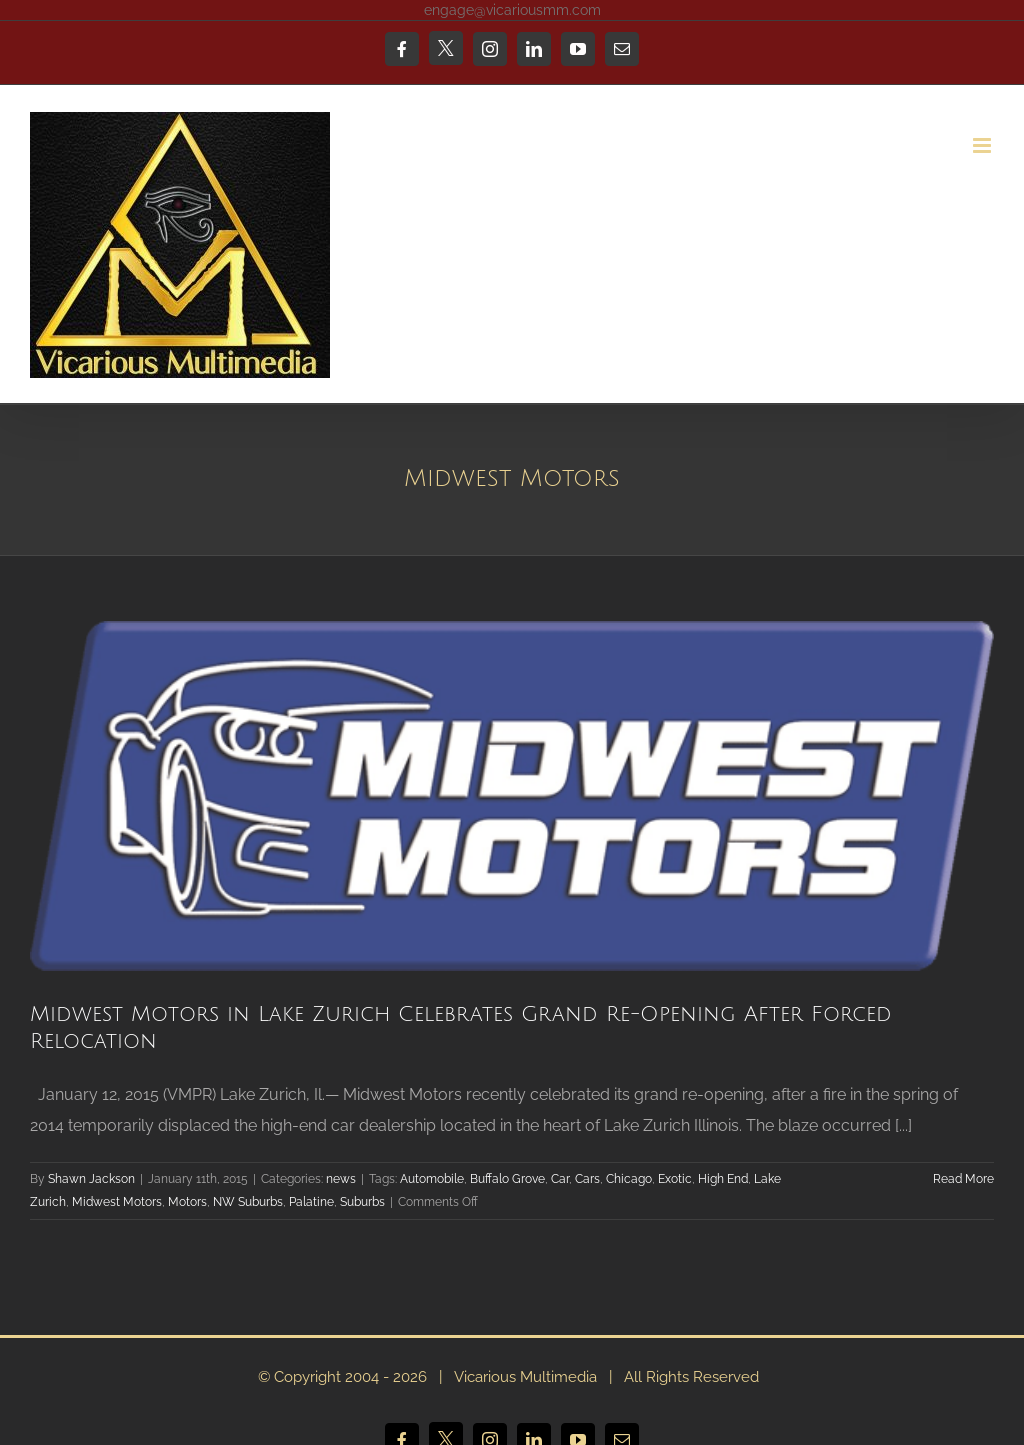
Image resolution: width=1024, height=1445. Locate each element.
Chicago (629, 1179)
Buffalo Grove (507, 1179)
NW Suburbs (248, 1202)
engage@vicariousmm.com (512, 10)
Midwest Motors (117, 1202)
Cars (587, 1179)
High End (723, 1179)
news (341, 1179)
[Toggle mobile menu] (983, 145)
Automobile (432, 1179)
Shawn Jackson (91, 1179)
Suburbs (362, 1202)
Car (560, 1179)
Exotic (675, 1179)
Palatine (311, 1202)
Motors (187, 1202)
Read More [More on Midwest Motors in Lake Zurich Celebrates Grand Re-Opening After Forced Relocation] (963, 1179)
